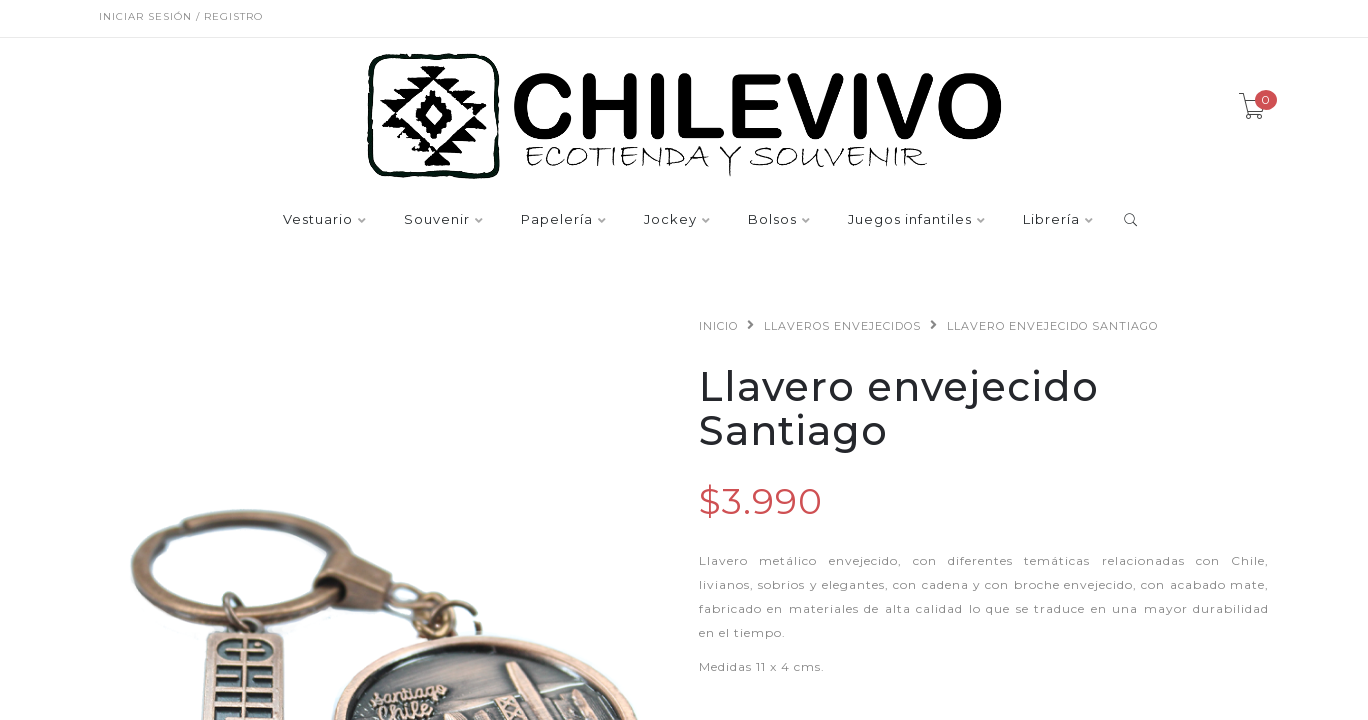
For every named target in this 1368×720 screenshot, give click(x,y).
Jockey (670, 220)
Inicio (718, 326)
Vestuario (318, 220)
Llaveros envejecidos (842, 326)
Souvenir (437, 220)
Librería (1051, 220)
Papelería (557, 220)
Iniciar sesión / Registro (181, 16)
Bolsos (772, 220)
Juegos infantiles (910, 220)
